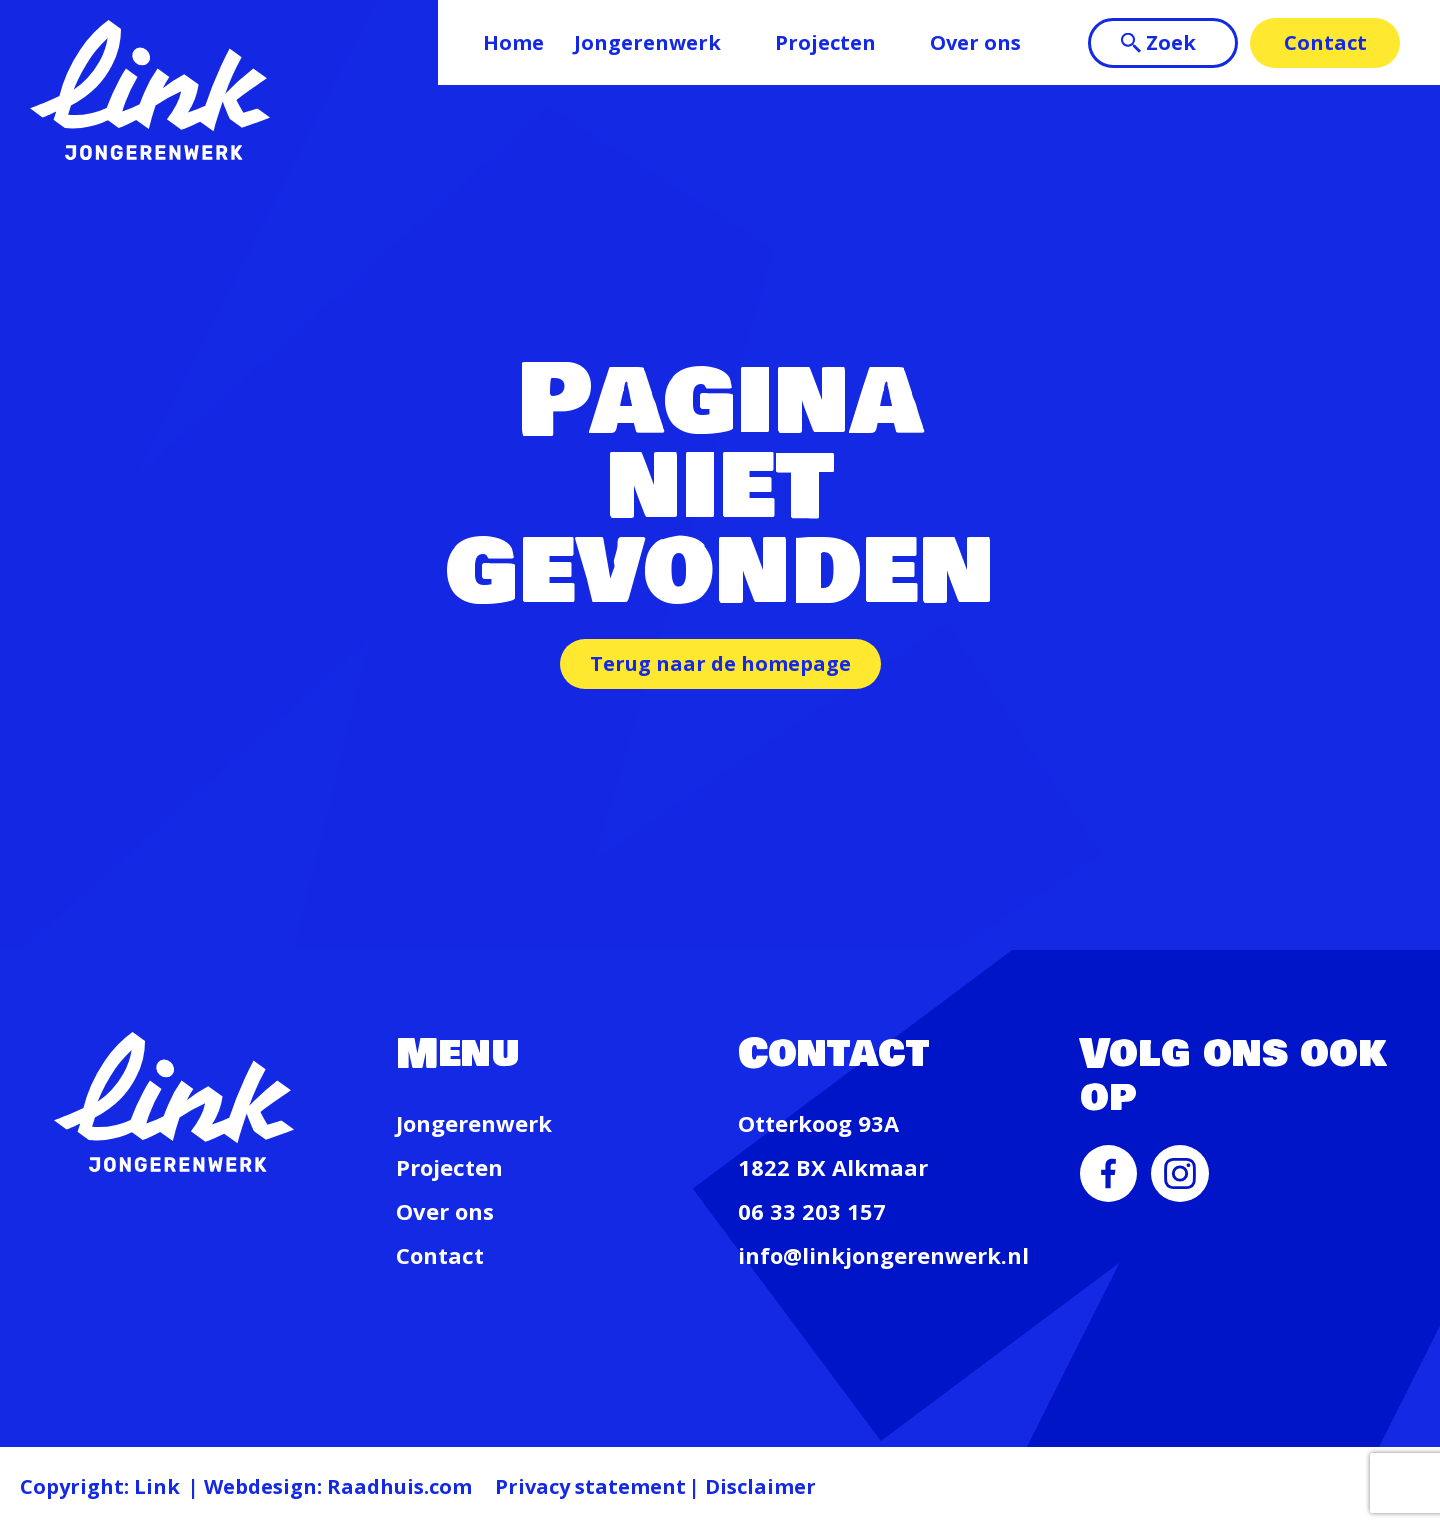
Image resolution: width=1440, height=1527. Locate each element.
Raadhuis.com (399, 1486)
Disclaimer (760, 1486)
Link (157, 1486)
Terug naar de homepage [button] (720, 663)
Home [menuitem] (513, 42)
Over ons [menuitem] (975, 42)
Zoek (1171, 42)
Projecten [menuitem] (825, 42)
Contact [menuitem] (1325, 42)
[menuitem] (1109, 1194)
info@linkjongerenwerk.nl (883, 1255)
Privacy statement (590, 1486)
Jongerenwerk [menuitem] (647, 42)
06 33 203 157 (812, 1211)
